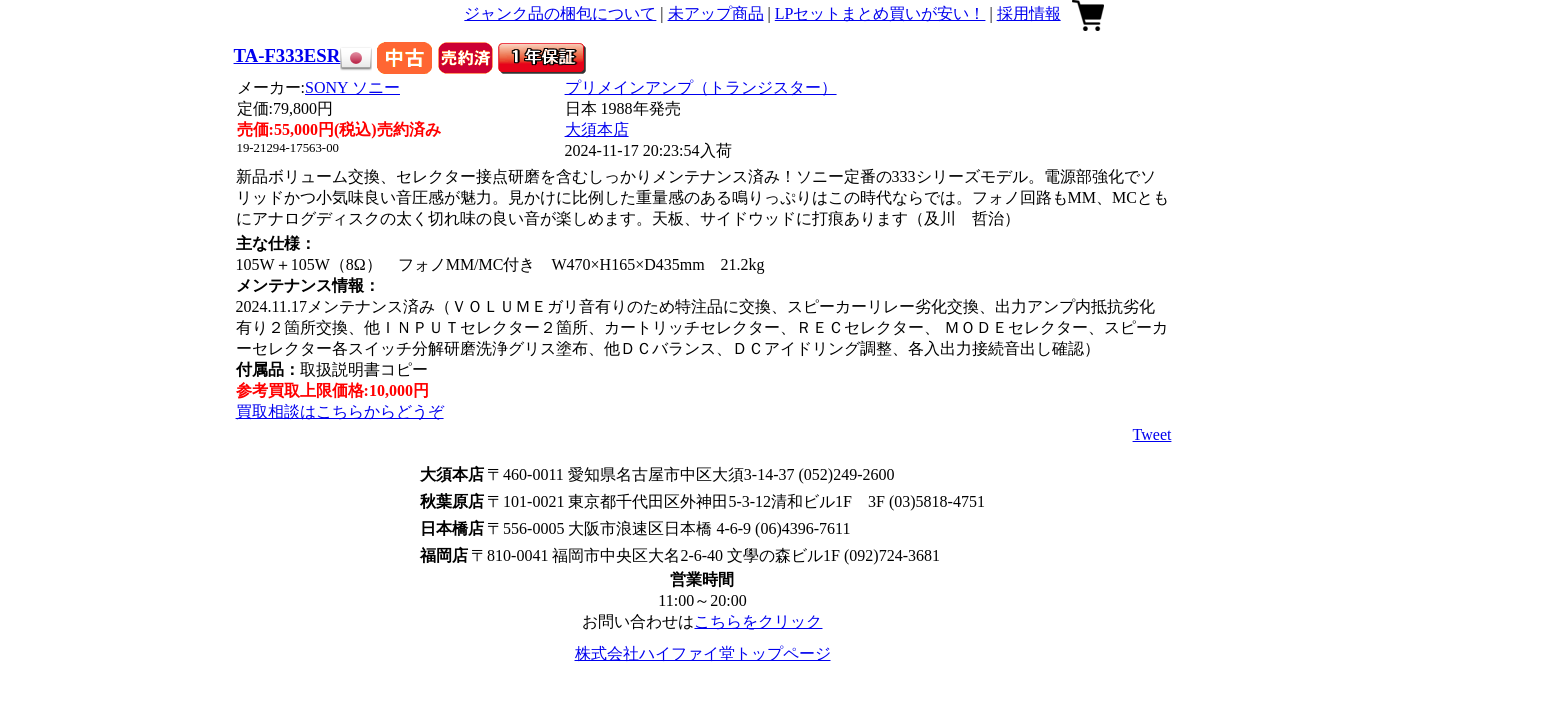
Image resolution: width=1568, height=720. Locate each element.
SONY (352, 87)
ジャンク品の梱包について (560, 13)
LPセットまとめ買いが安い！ (880, 13)
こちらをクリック (758, 621)
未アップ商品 (716, 13)
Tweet (1152, 434)
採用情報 (1029, 13)
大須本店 (597, 129)
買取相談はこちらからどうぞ (340, 411)
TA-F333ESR (287, 55)
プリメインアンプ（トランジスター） (701, 87)
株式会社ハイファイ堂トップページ (703, 653)
